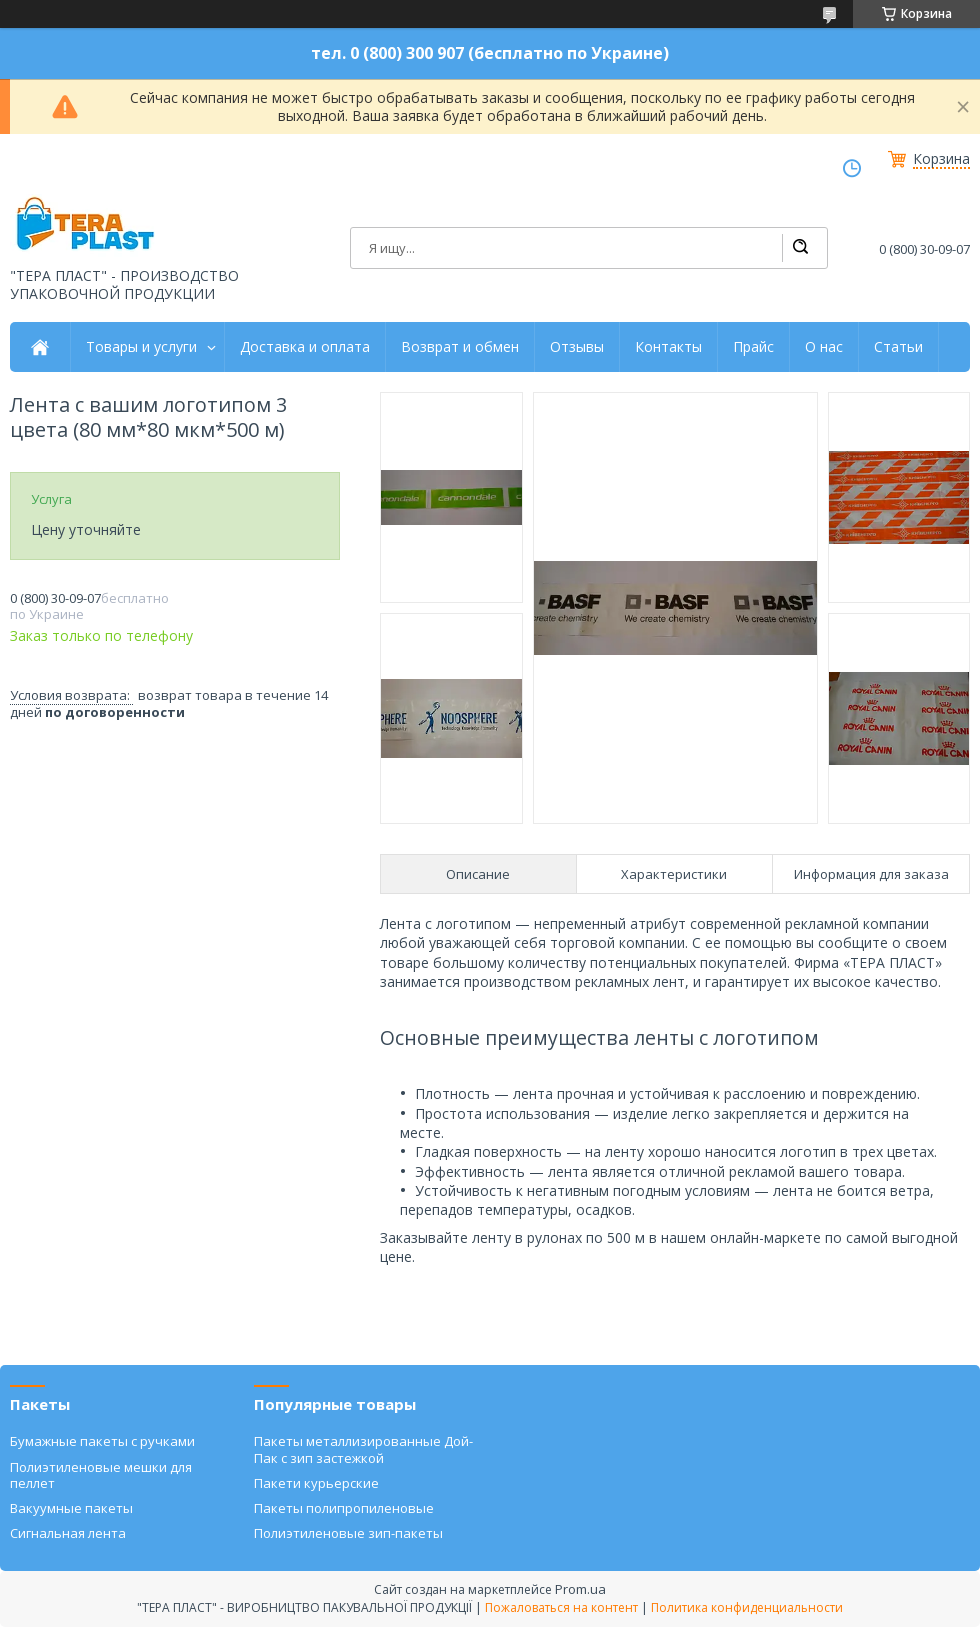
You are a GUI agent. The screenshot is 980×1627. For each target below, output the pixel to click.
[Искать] (800, 248)
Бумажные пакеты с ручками (102, 1441)
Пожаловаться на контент (561, 1607)
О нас (824, 347)
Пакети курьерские (316, 1483)
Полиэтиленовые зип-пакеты (348, 1533)
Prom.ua (580, 1589)
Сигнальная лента (68, 1533)
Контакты (668, 347)
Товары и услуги (141, 347)
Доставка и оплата (305, 347)
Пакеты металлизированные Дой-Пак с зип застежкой (363, 1449)
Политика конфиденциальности (747, 1607)
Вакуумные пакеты (71, 1508)
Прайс (753, 347)
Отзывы (577, 347)
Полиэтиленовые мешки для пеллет (101, 1475)
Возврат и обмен (460, 347)
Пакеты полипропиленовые (344, 1508)
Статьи (898, 347)
